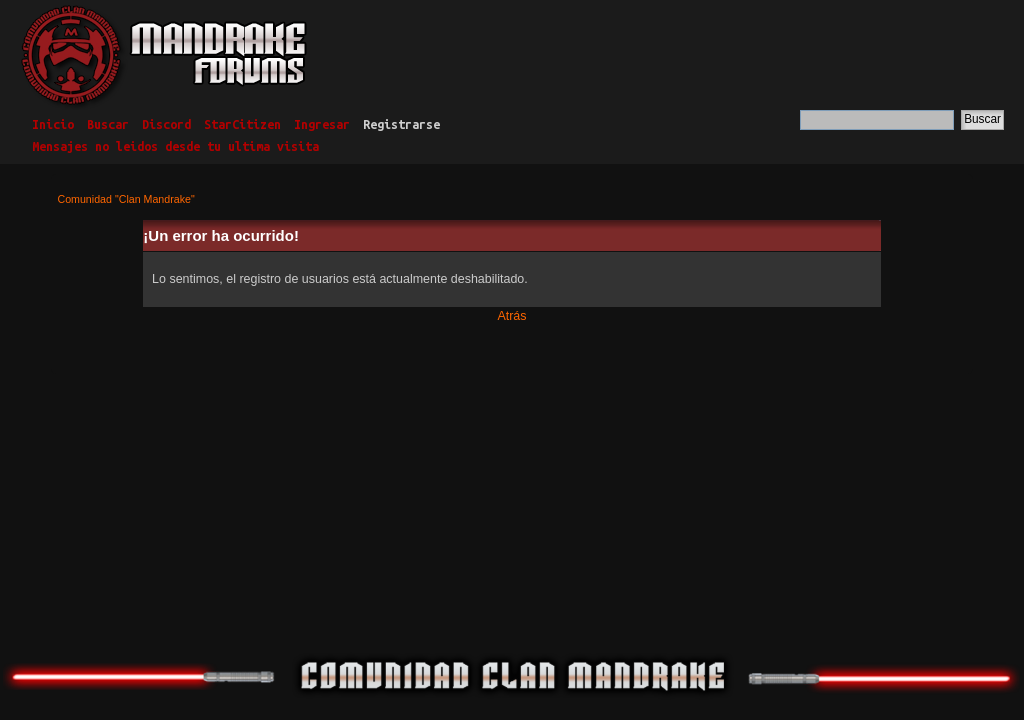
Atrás (511, 316)
